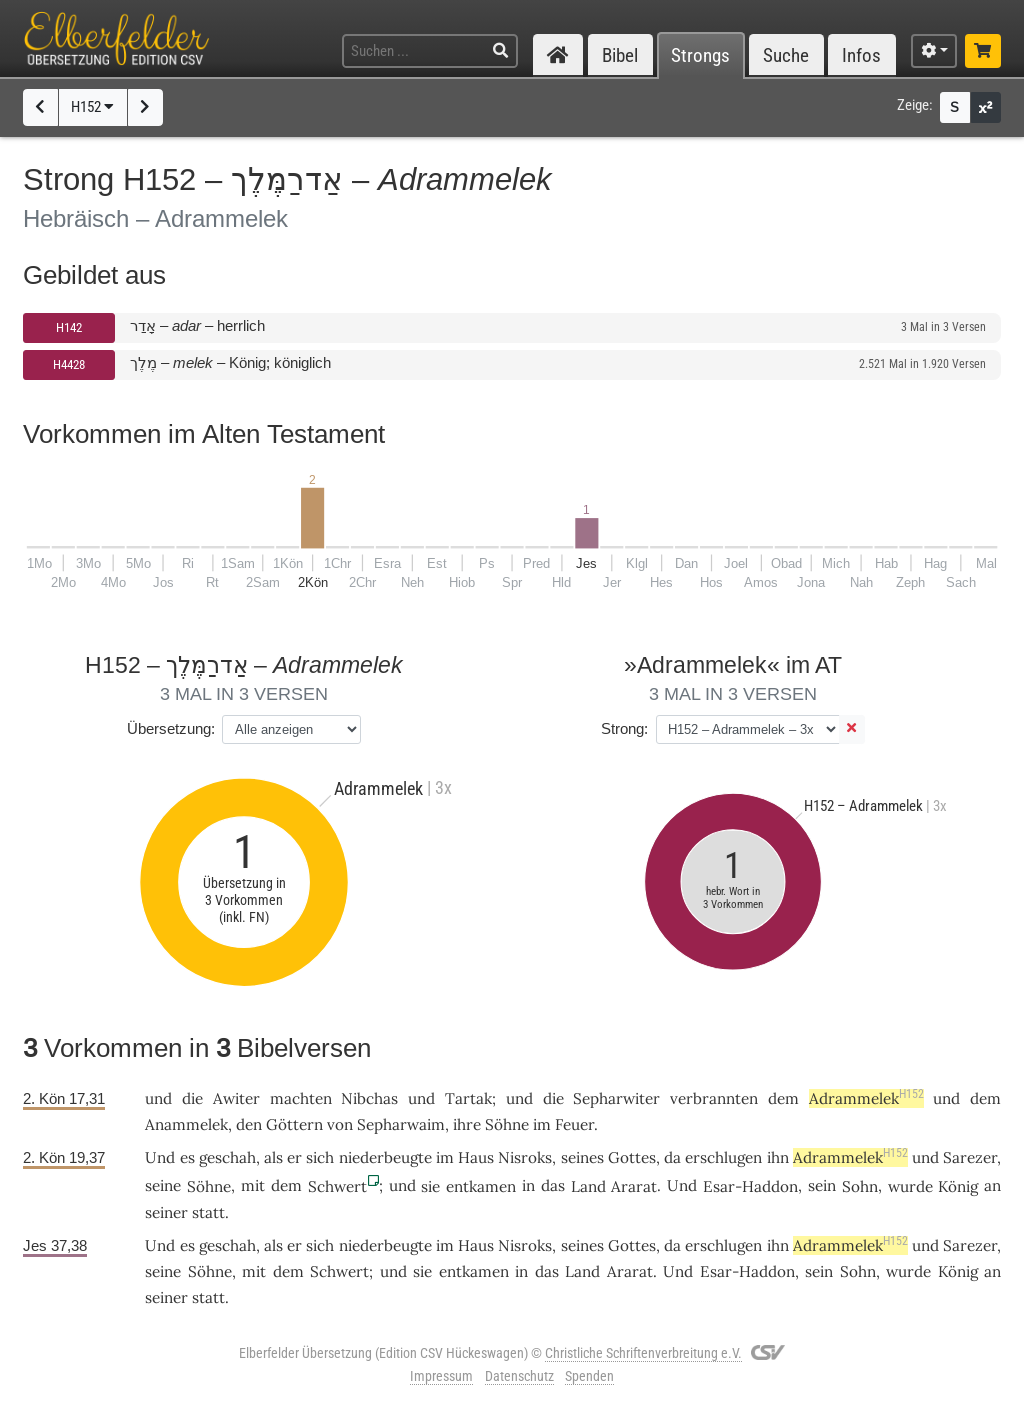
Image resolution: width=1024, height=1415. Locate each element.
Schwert (337, 1186)
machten (301, 1098)
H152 (92, 107)
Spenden (589, 1376)
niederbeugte (385, 1157)
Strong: (624, 728)
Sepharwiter (616, 1098)
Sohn (860, 1186)
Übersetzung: (171, 728)
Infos (861, 55)
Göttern (294, 1124)
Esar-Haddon (750, 1186)
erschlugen (723, 1157)
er (294, 1157)
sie (430, 1186)
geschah (227, 1157)
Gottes (632, 1157)
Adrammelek (866, 1098)
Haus (476, 1157)
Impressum (441, 1376)
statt (208, 1212)
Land (588, 1186)
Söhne (507, 1124)
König (958, 1186)
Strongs (700, 55)
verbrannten (714, 1098)
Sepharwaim (401, 1124)
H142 (69, 327)
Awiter (236, 1098)
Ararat (634, 1186)
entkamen (481, 1186)
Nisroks (525, 1157)
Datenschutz (519, 1376)
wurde (910, 1186)
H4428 (69, 364)
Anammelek (186, 1124)
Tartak (468, 1098)
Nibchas (369, 1098)
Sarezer (970, 1157)
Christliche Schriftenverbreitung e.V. (643, 1353)
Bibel (620, 55)
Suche (786, 55)
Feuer (574, 1124)
